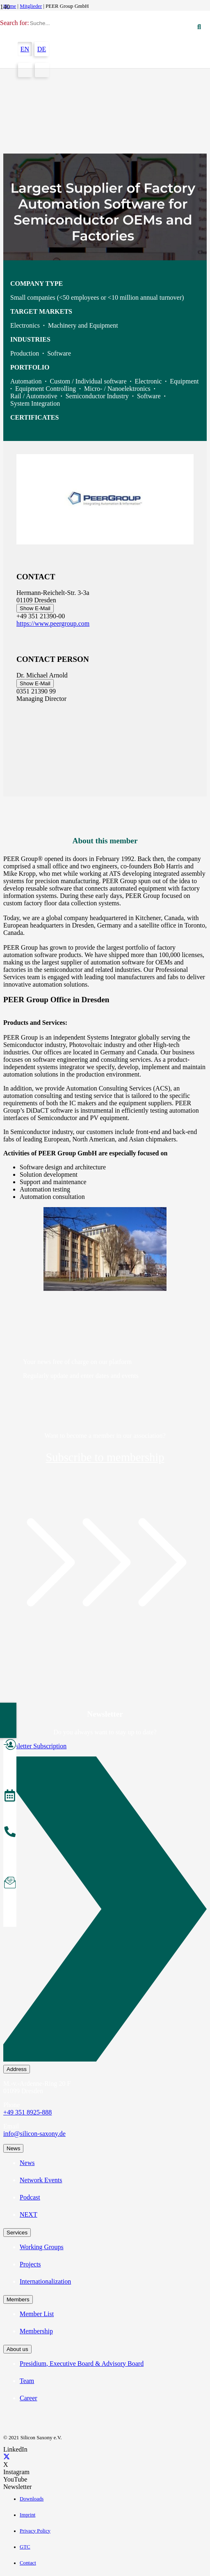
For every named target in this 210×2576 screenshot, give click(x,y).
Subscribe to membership (105, 1457)
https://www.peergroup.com (52, 623)
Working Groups (42, 2246)
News (27, 2162)
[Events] (9, 1797)
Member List (37, 2313)
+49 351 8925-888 (27, 2112)
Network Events (41, 2180)
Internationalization (45, 2281)
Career (28, 2398)
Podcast (30, 2197)
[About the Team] (9, 1833)
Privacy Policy (35, 2531)
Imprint (27, 2515)
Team (27, 2380)
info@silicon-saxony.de (34, 2133)
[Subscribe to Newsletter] (9, 1884)
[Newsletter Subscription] (105, 1910)
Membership (36, 2331)
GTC (25, 2547)
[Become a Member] (9, 1746)
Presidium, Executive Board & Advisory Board (82, 2363)
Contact (28, 2563)
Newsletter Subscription (34, 1746)
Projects (30, 2264)
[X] (6, 2457)
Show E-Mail (35, 608)
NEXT (28, 2214)
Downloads (31, 2499)
